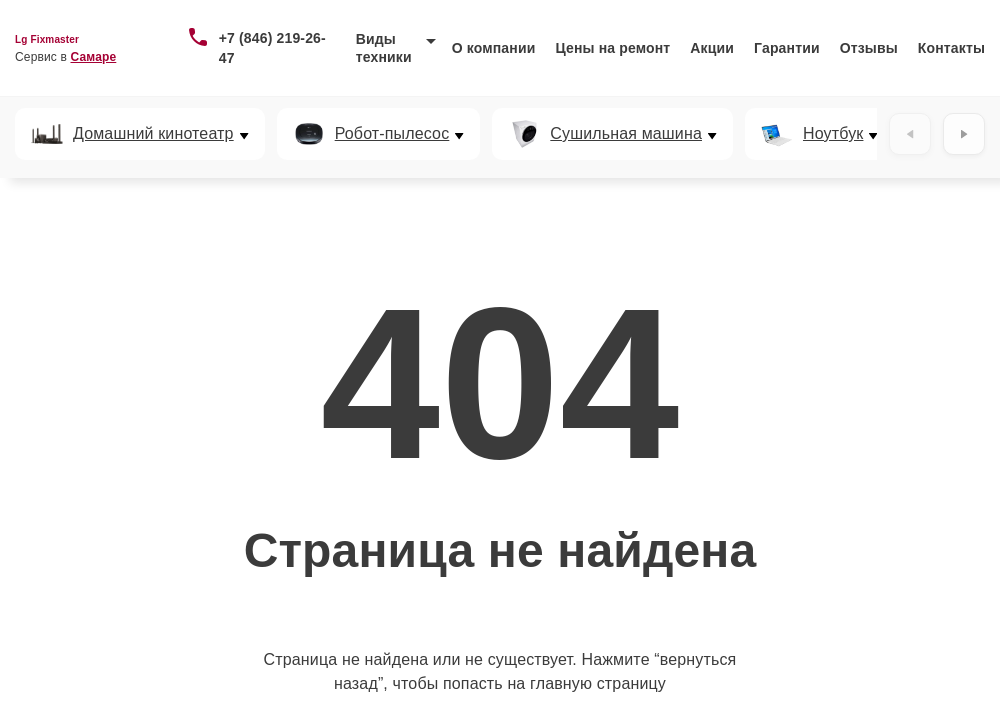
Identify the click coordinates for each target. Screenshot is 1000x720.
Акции (712, 48)
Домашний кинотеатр (153, 134)
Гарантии (787, 48)
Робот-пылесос (392, 134)
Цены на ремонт (612, 48)
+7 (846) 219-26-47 (272, 48)
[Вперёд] (964, 134)
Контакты (951, 48)
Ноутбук (833, 134)
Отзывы (869, 48)
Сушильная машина (626, 134)
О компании (494, 48)
